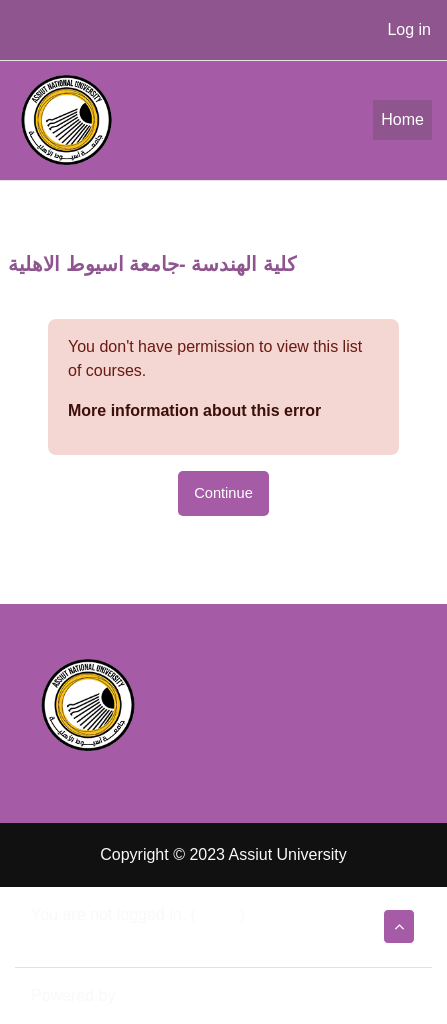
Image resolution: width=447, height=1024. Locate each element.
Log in (409, 29)
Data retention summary (116, 938)
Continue (223, 493)
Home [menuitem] (402, 119)
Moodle (146, 995)
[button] (399, 926)
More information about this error (194, 410)
